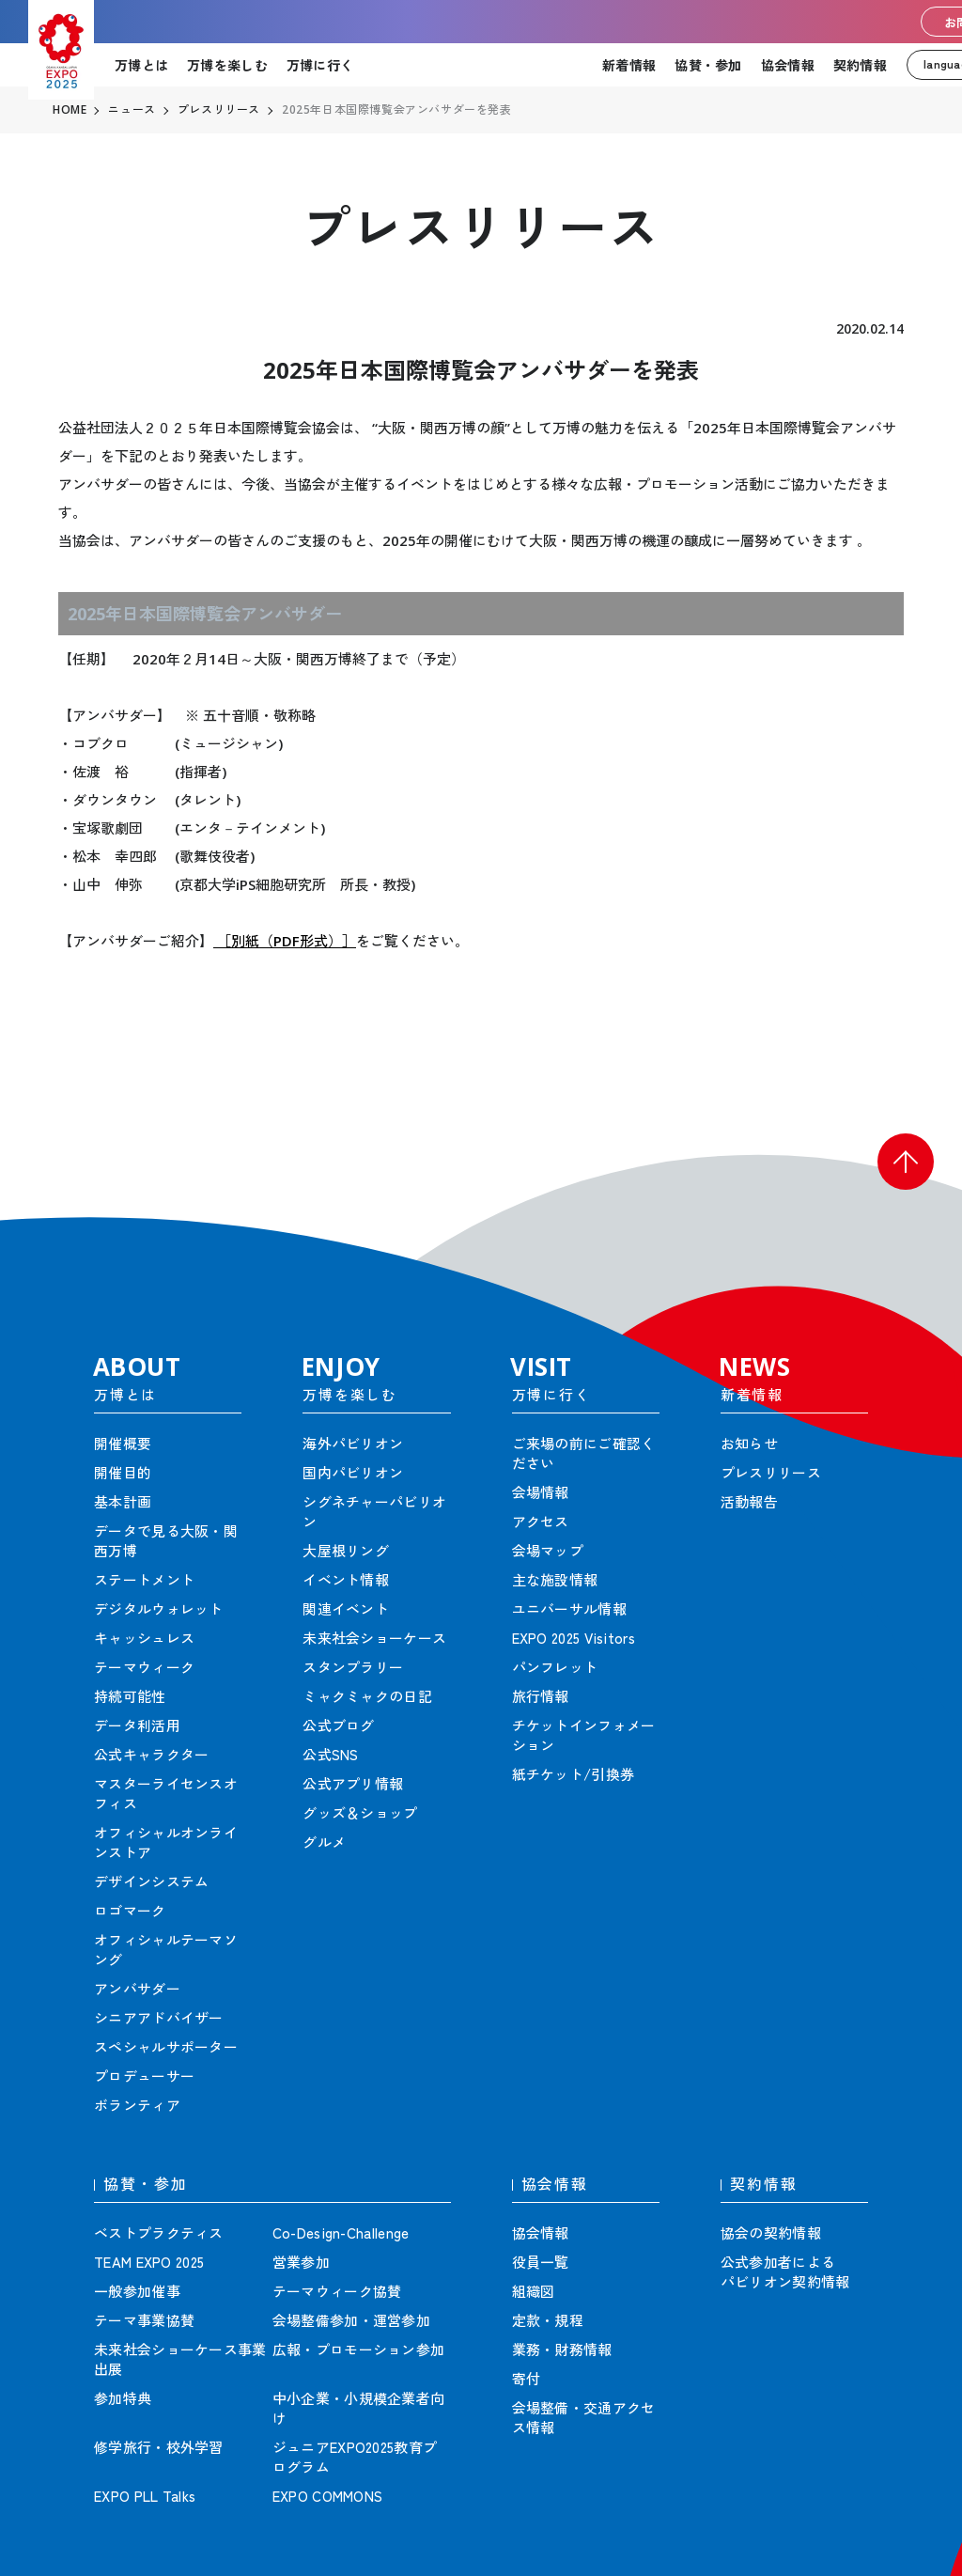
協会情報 (788, 64)
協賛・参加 (708, 64)
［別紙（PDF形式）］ (284, 940)
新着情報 (629, 64)
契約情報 (860, 64)
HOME (69, 109)
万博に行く (320, 64)
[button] (905, 1161)
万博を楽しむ (227, 64)
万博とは (141, 64)
